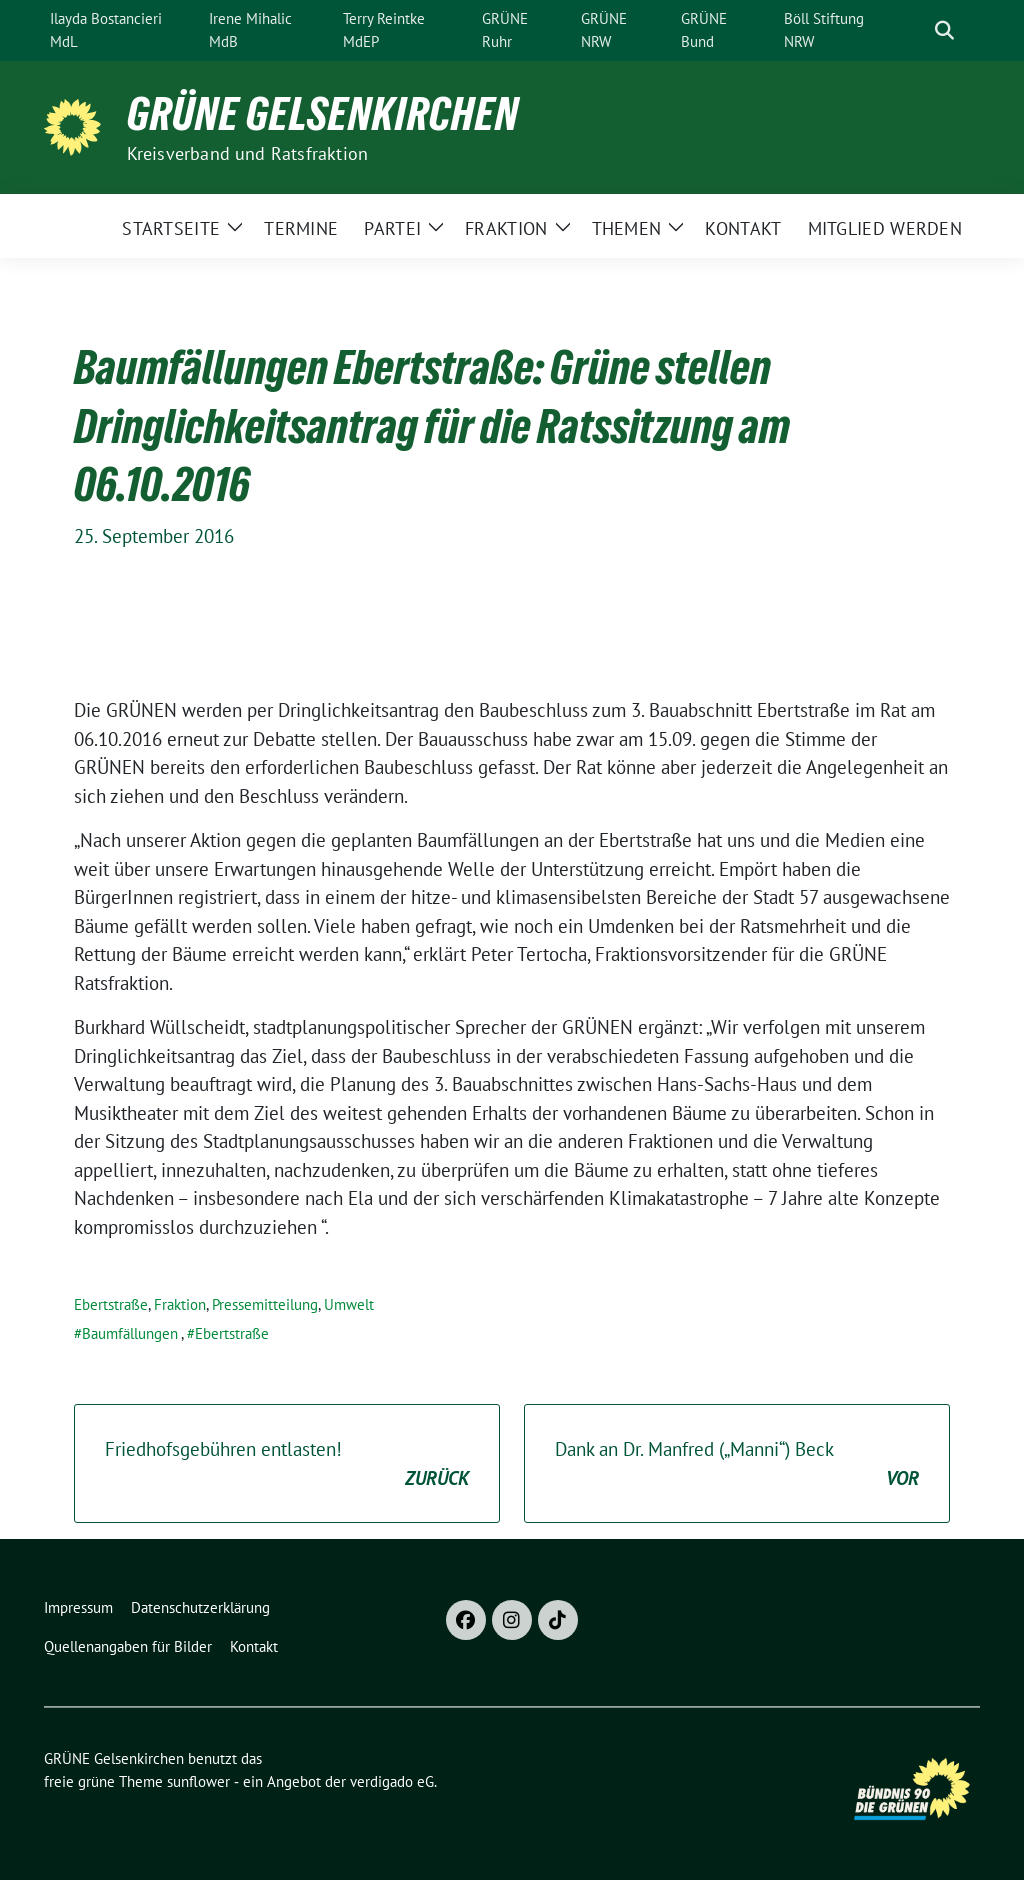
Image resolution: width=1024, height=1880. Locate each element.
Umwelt (349, 1304)
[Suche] (916, 30)
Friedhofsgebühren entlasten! (287, 1464)
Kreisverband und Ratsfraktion (248, 153)
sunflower (198, 1781)
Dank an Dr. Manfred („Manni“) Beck (737, 1464)
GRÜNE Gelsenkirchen (323, 114)
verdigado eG (392, 1781)
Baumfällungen (130, 1333)
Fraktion (180, 1304)
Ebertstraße (111, 1304)
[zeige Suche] (944, 30)
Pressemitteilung (265, 1304)
